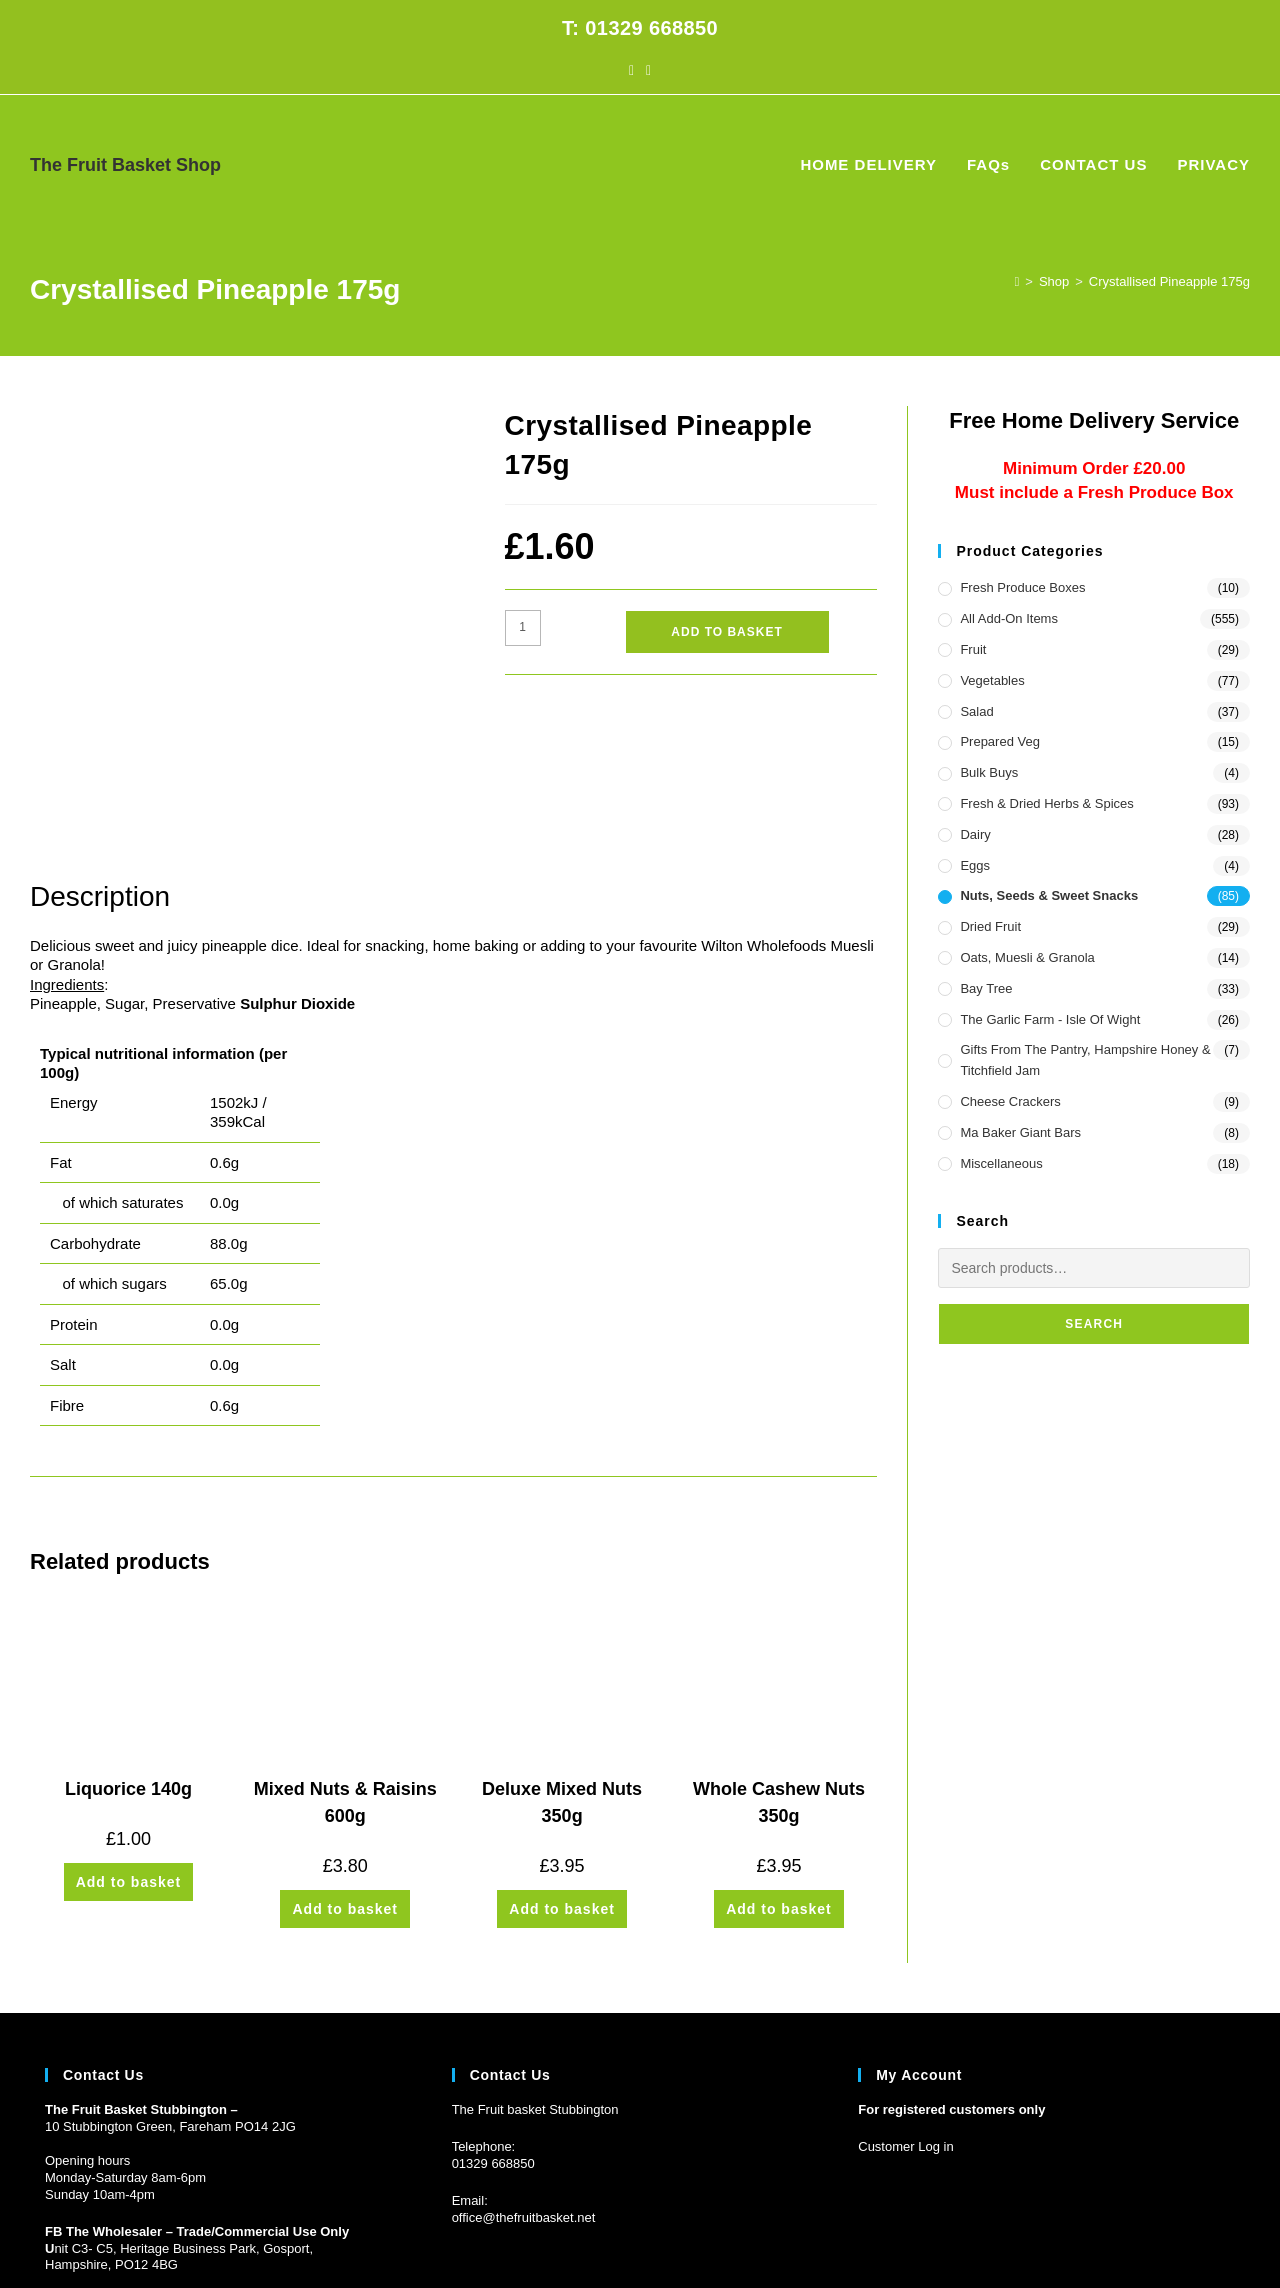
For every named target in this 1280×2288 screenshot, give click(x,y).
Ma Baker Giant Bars (1020, 1132)
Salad (976, 711)
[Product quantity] (523, 628)
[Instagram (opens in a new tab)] (648, 70)
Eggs (975, 865)
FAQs (1080, 2237)
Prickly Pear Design (157, 2237)
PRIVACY (1224, 2237)
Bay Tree (986, 988)
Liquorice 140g (128, 1653)
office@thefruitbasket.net (524, 2081)
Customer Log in (905, 2010)
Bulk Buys (989, 772)
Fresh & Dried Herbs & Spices (1046, 803)
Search (1094, 1324)
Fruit (973, 649)
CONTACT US (1146, 2237)
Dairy (975, 834)
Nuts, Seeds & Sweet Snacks (1049, 895)
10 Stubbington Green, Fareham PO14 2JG (170, 1990)
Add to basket (726, 632)
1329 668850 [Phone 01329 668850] (497, 2027)
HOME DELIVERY (1002, 2237)
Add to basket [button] (129, 1746)
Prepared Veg (1000, 741)
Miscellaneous (1001, 1163)
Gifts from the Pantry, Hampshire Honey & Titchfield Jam (1085, 1060)
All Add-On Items (1009, 618)
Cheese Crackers (1010, 1101)
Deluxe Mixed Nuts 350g (562, 1666)
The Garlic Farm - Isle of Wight (1050, 1019)
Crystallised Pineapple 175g (1169, 281)
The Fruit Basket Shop (125, 165)
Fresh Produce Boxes (1022, 587)
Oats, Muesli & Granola (1027, 957)
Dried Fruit (990, 926)
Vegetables (992, 680)
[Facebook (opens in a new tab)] (631, 70)
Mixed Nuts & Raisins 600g (345, 1666)
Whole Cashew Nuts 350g (779, 1666)
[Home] (1017, 281)
